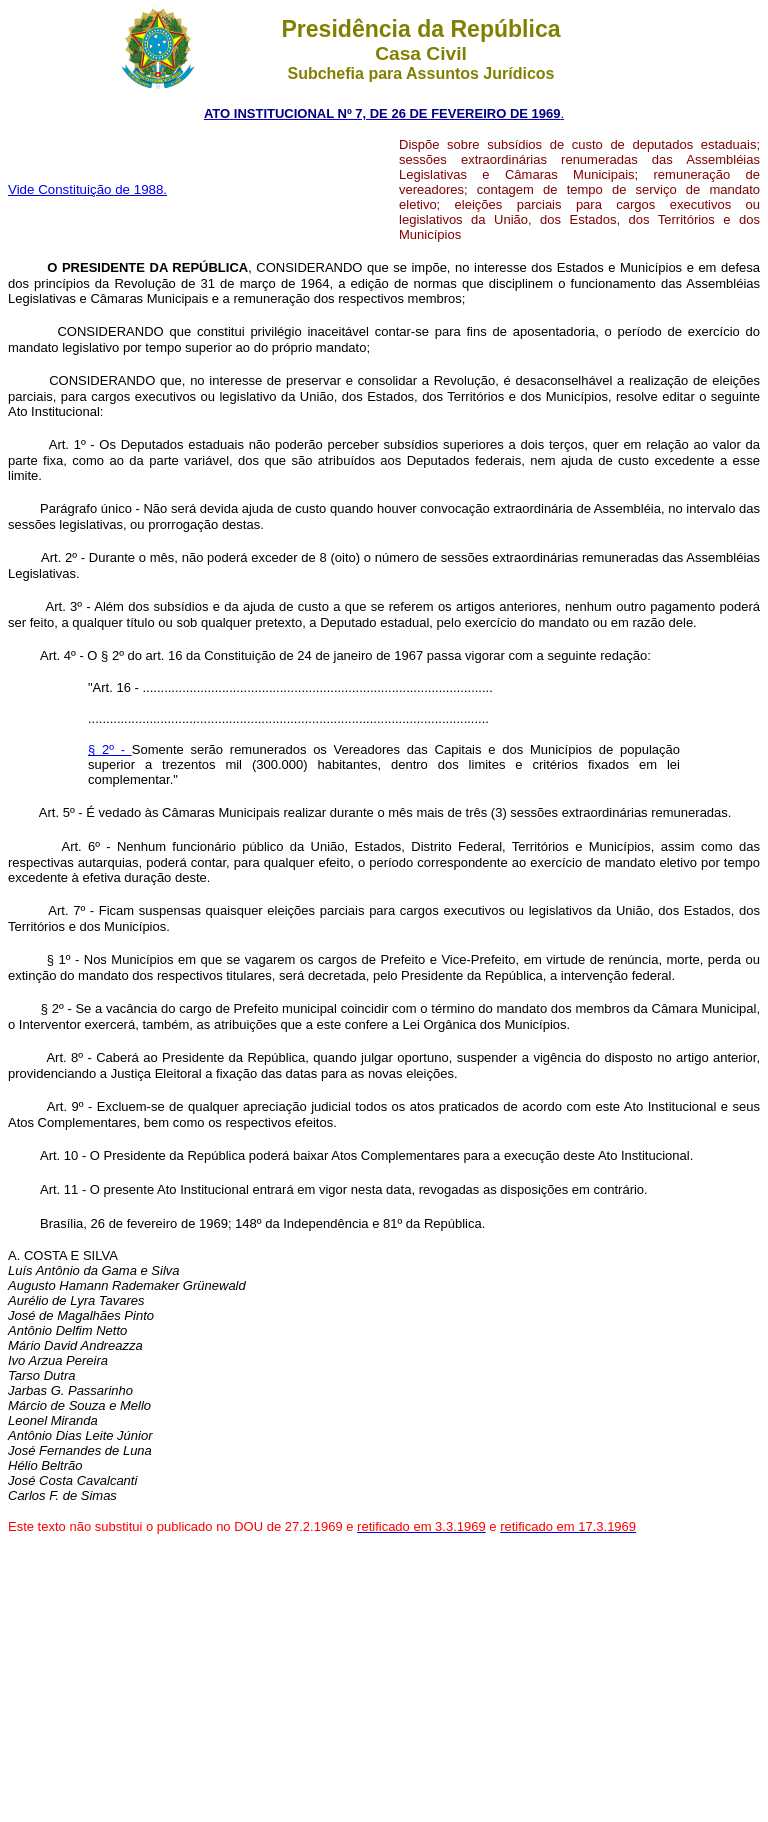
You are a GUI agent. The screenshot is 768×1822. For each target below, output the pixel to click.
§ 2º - (110, 749)
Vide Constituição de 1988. (87, 189)
